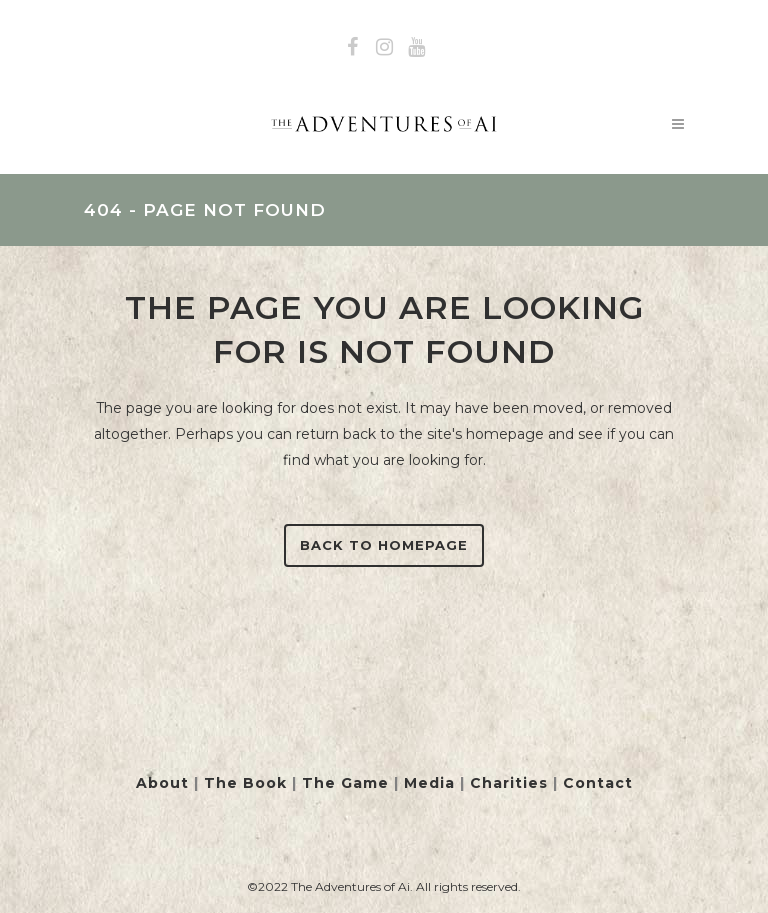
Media (429, 783)
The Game (345, 783)
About (162, 783)
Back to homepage (384, 545)
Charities (509, 783)
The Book (245, 783)
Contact (598, 783)
